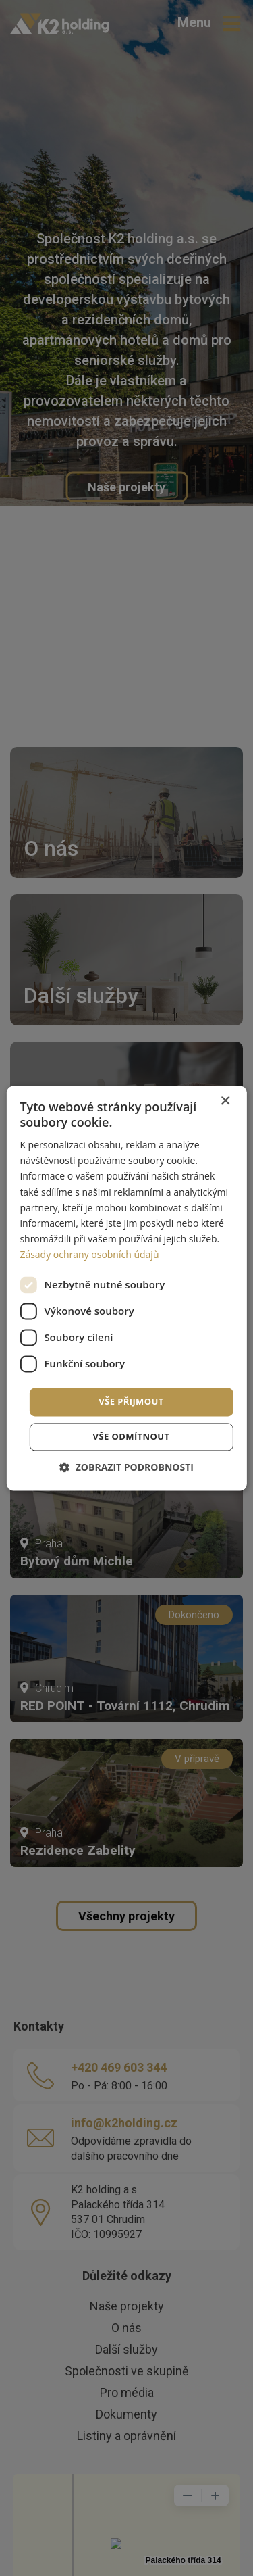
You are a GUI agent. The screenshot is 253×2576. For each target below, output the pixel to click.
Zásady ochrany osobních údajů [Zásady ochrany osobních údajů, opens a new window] (89, 1254)
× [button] (225, 1101)
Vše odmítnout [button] (131, 1436)
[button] (126, 1467)
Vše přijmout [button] (131, 1401)
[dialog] (126, 1288)
